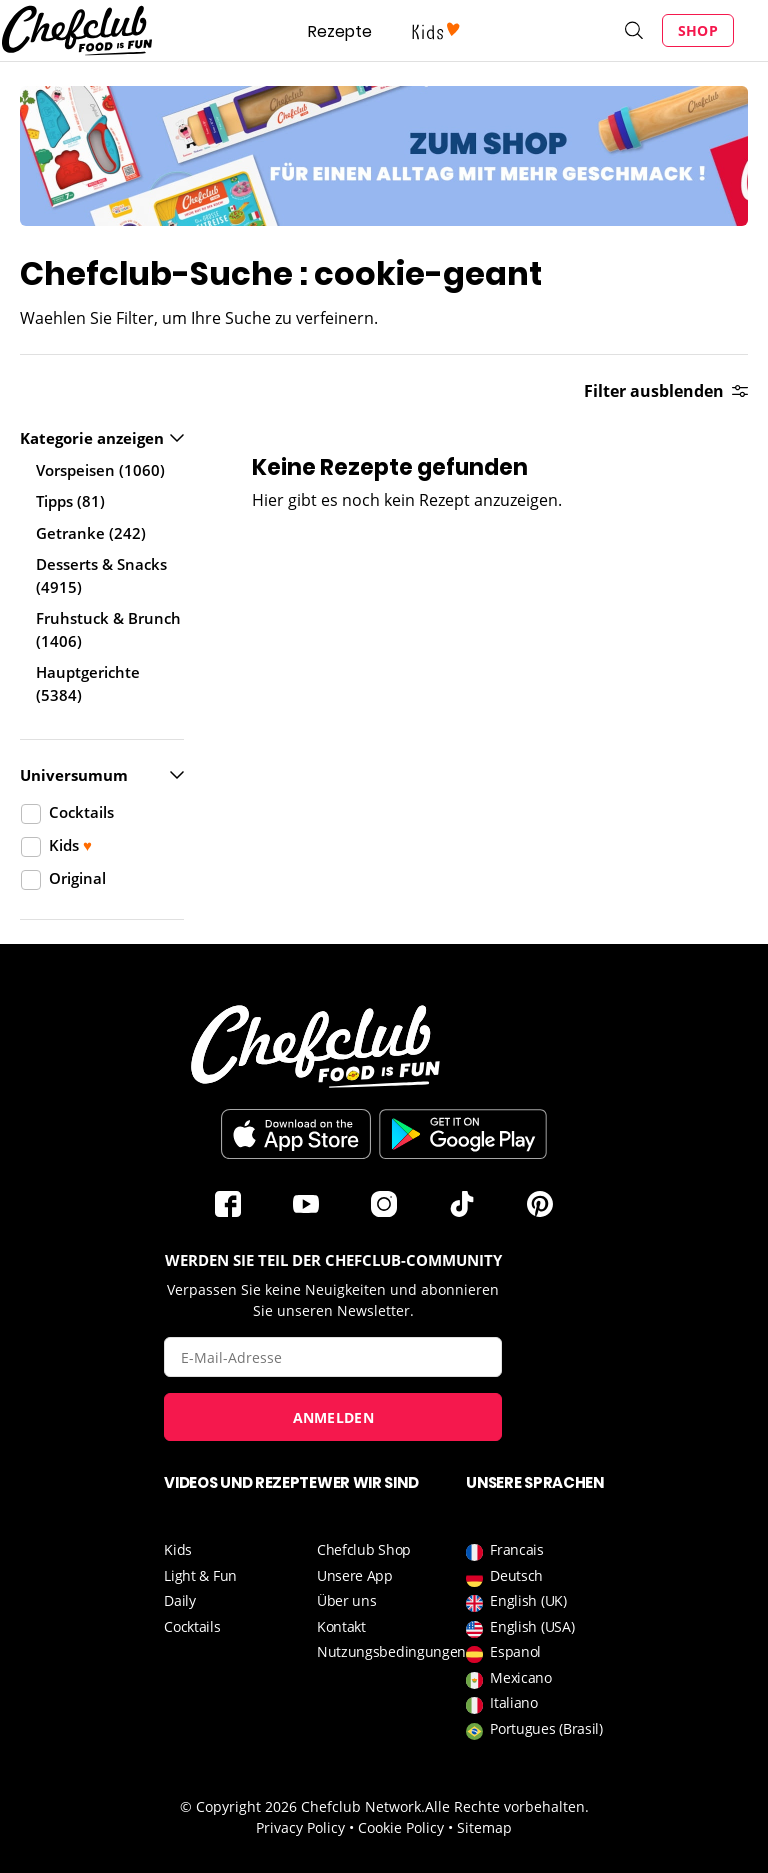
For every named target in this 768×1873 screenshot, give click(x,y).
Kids (178, 1549)
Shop (698, 30)
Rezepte (340, 31)
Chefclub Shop (364, 1549)
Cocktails (192, 1626)
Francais (505, 1549)
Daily (180, 1600)
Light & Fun (200, 1575)
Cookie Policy (401, 1827)
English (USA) (520, 1626)
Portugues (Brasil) (534, 1728)
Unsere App (355, 1575)
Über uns (347, 1600)
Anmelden (333, 1417)
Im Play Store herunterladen (463, 1134)
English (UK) (516, 1600)
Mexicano (509, 1677)
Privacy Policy (300, 1827)
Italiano (502, 1702)
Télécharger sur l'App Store (296, 1134)
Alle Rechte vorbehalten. (507, 1806)
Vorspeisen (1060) (100, 470)
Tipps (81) (70, 501)
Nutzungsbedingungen (391, 1651)
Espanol (503, 1651)
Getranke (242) (91, 533)
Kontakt (341, 1626)
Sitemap (484, 1827)
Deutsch (504, 1575)
